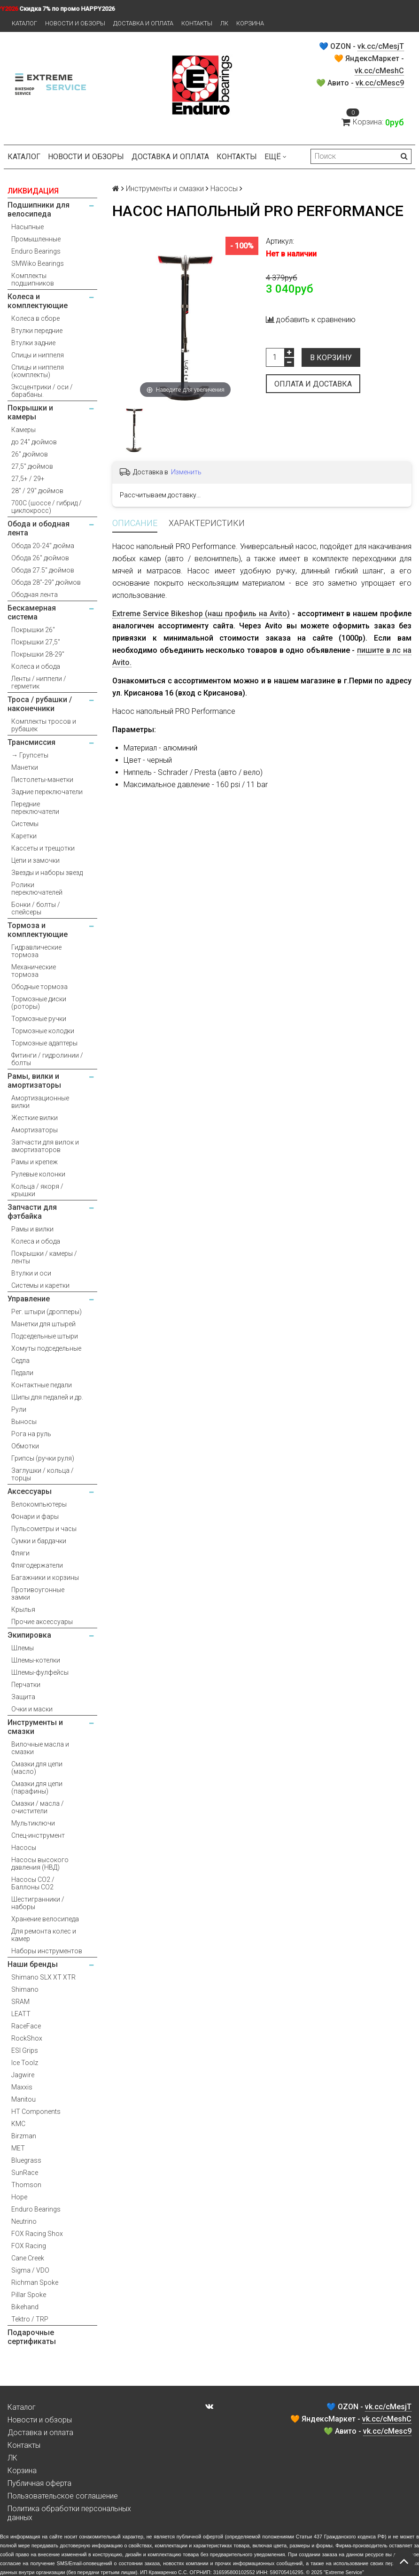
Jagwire (22, 2075)
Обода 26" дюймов (40, 558)
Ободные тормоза (39, 986)
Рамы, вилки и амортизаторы (34, 1081)
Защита (23, 1697)
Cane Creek (27, 2258)
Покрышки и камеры (30, 412)
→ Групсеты (29, 755)
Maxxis (21, 2087)
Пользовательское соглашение (63, 2495)
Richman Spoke (34, 2282)
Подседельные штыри (44, 1336)
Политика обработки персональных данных (69, 2513)
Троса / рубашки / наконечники (40, 704)
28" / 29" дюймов (37, 491)
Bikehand (25, 2307)
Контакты (196, 23)
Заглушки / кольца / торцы (42, 1474)
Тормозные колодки (42, 1031)
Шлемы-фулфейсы (40, 1672)
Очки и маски (32, 1709)
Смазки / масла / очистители (37, 1807)
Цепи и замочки (35, 860)
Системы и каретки (40, 1285)
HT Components (36, 2111)
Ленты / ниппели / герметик (38, 682)
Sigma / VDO (30, 2270)
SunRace (24, 2172)
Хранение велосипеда (45, 1919)
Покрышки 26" (33, 630)
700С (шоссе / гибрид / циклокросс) (46, 506)
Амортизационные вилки (40, 1101)
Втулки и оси (31, 1273)
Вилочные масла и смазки (40, 1748)
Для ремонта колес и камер (43, 1934)
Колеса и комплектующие (38, 301)
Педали (22, 1373)
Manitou (23, 2099)
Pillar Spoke (28, 2294)
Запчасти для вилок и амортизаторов (45, 1145)
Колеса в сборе (35, 318)
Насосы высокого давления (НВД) (40, 1863)
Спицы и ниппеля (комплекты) (37, 371)
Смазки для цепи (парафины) (36, 1787)
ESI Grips (24, 2050)
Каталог (24, 23)
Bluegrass (26, 2160)
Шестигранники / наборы (37, 1903)
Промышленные (36, 239)
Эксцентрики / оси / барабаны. (42, 390)
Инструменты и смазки (35, 1727)
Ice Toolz (24, 2062)
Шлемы (22, 1648)
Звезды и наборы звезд (47, 872)
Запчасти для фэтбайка (32, 1212)
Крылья (23, 1609)
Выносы (24, 1421)
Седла (20, 1360)
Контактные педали (41, 1385)
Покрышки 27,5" (35, 642)
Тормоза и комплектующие (38, 930)
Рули (18, 1409)
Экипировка (29, 1635)
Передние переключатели (35, 807)
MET (18, 2148)
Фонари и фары (35, 1516)
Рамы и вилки (32, 1229)
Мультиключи (33, 1823)
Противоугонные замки (37, 1593)
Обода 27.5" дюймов (42, 570)
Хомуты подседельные (46, 1348)
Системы (25, 824)
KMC (18, 2123)
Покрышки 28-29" (37, 654)
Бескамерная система (32, 612)
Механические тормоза (33, 970)
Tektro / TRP (29, 2319)
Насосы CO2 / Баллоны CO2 (32, 1883)
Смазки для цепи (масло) (36, 1767)
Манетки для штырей (43, 1324)
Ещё (275, 156)
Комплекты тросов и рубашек (43, 725)
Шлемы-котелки (35, 1660)
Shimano (25, 1989)
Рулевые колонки (38, 1174)
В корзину (331, 357)
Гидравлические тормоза (36, 951)
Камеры (23, 429)
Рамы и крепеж (34, 1162)
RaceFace (26, 2026)
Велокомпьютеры (39, 1504)
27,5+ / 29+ (28, 478)
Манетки (24, 767)
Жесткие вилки (34, 1118)
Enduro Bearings (36, 251)
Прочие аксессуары (42, 1621)
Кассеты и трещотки (43, 848)
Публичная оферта (39, 2483)
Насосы (23, 1847)
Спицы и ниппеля (37, 355)
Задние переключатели (47, 792)
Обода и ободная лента (39, 528)
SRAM (20, 2001)
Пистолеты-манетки (42, 779)
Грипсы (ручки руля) (42, 1458)
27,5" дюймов (32, 466)
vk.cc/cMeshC (379, 70)
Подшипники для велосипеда (39, 209)
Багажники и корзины (45, 1577)
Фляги (20, 1553)
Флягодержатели (37, 1565)
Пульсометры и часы (44, 1528)
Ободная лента (34, 594)
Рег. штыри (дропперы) (46, 1311)
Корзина (250, 23)
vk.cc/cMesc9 (380, 82)
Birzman (23, 2136)
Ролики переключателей (36, 888)
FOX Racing (28, 2246)
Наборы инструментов (46, 1951)
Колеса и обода (35, 666)
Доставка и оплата (143, 23)
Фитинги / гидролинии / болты (47, 1059)
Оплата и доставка (313, 383)
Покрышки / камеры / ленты (44, 1257)
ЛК (224, 23)
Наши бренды (33, 1964)
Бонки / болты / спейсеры (35, 908)
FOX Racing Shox (37, 2233)
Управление (29, 1298)
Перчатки (25, 1684)
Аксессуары (30, 1491)
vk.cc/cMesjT (380, 46)
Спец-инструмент (38, 1835)
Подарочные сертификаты (32, 2337)
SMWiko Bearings (37, 263)
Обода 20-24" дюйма (42, 545)
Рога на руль (31, 1434)
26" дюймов (29, 454)
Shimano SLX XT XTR (43, 1977)
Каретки (24, 836)
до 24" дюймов (34, 442)
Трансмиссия (31, 742)
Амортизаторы (34, 1130)
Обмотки (25, 1446)
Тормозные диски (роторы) (38, 1002)
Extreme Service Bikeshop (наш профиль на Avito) (201, 613)
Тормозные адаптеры (44, 1043)
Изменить (186, 472)
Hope (19, 2197)
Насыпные (27, 227)
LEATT (21, 2014)
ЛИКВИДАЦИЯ (33, 190)
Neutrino (24, 2221)
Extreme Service (344, 2572)
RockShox (26, 2038)
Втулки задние (33, 343)
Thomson (26, 2185)
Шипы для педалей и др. (47, 1397)
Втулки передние (36, 330)
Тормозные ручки (38, 1018)
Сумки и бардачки (38, 1541)
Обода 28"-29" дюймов (46, 582)
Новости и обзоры (75, 23)
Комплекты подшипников (32, 279)
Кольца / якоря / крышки (37, 1190)
